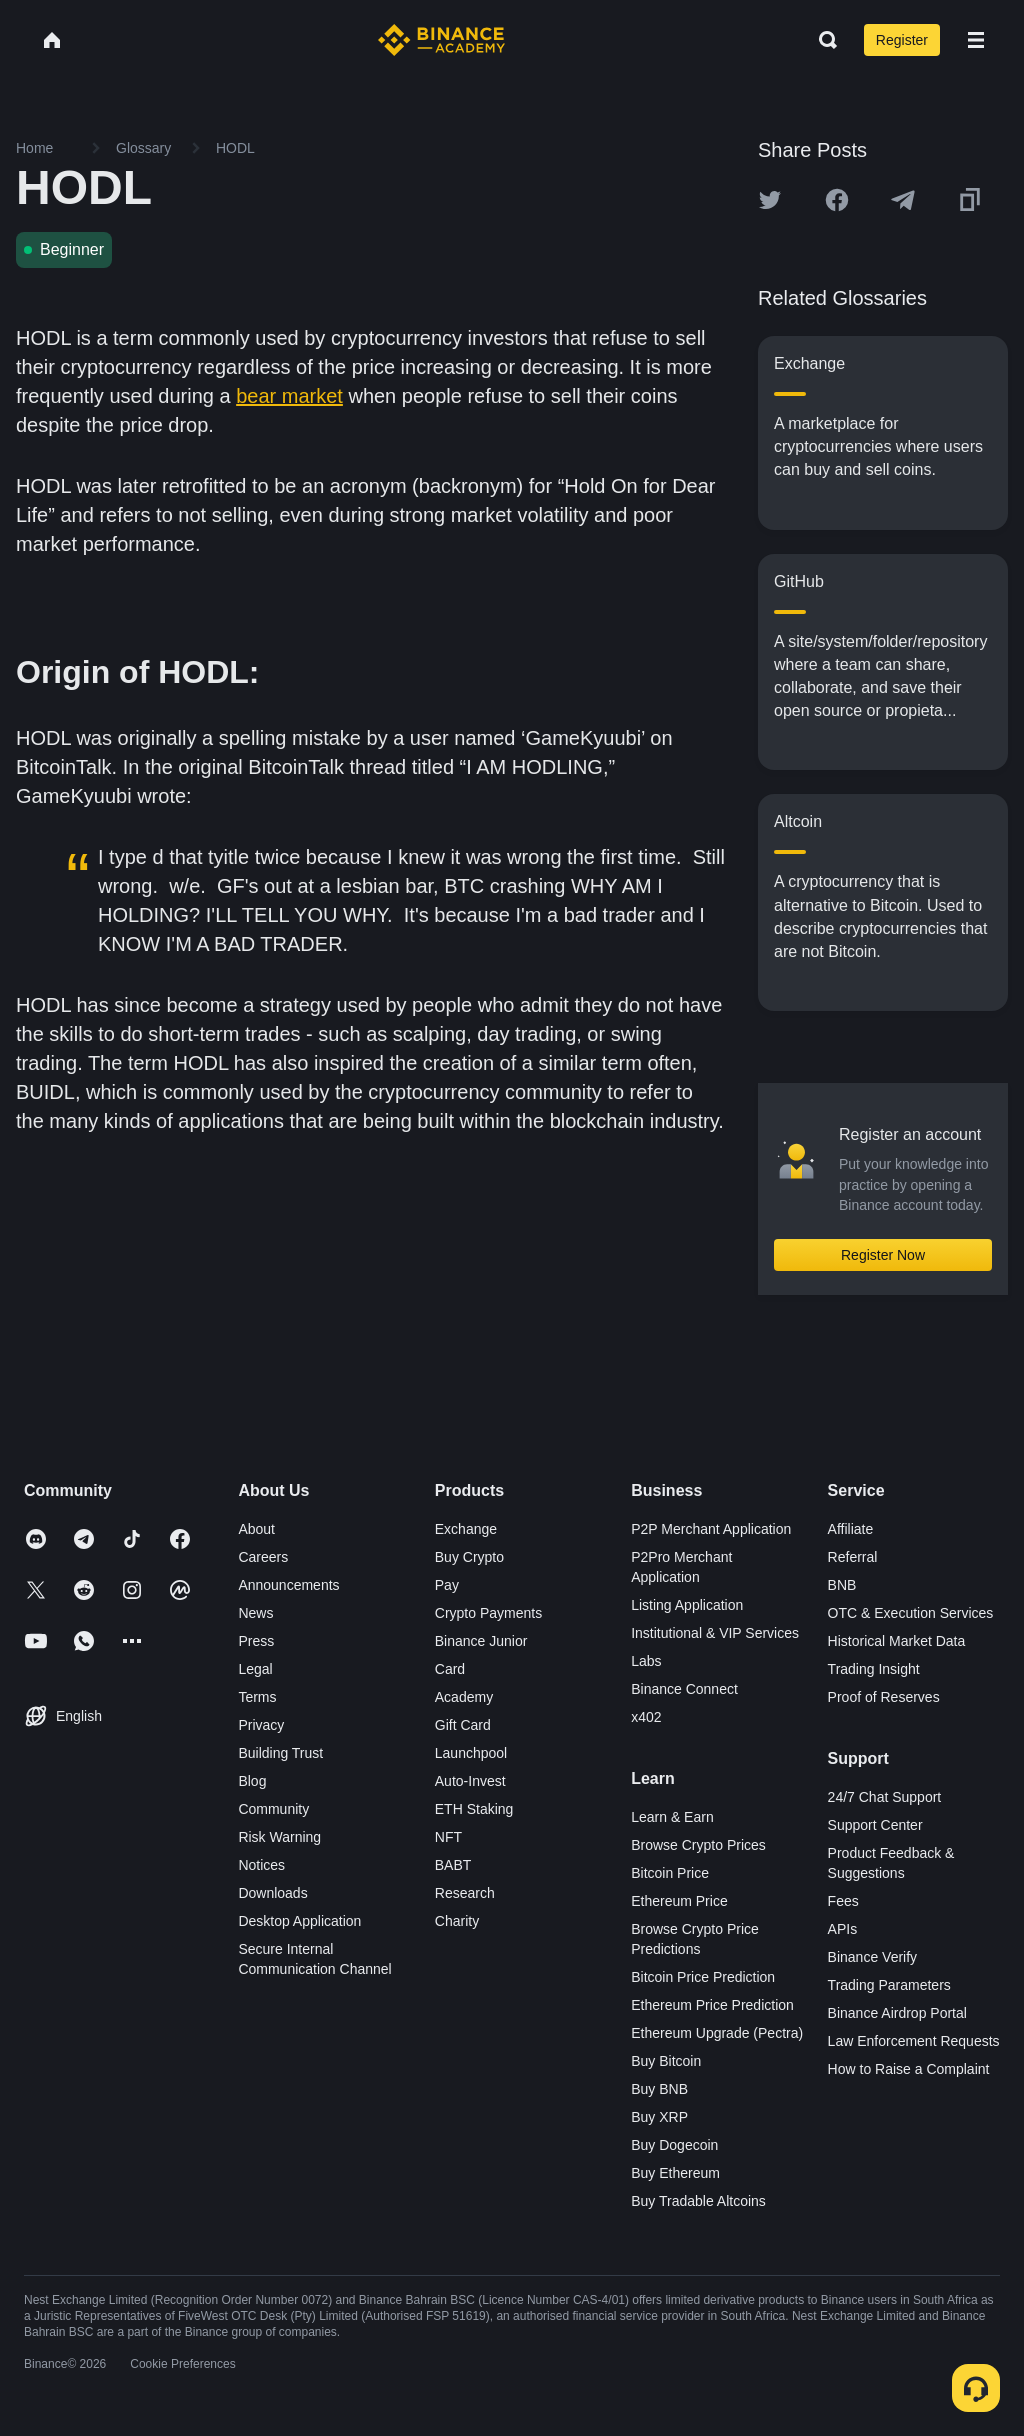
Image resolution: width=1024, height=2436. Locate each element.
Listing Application (687, 1605)
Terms (257, 1697)
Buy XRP (659, 2117)
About (256, 1529)
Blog (252, 1781)
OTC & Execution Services (911, 1613)
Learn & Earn (672, 1817)
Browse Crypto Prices (698, 1845)
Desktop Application (299, 1921)
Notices (261, 1865)
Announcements (288, 1585)
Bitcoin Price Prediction (703, 1977)
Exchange (466, 1529)
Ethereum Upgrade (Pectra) (717, 2033)
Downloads (272, 1893)
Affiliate (851, 1529)
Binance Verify (873, 1957)
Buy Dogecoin (674, 2145)
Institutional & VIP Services (715, 1633)
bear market (289, 396)
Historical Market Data (897, 1641)
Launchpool (471, 1753)
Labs (646, 1661)
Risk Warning (279, 1837)
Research (465, 1893)
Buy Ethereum (675, 2173)
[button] (976, 40)
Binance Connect (684, 1689)
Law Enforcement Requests (914, 2041)
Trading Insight (874, 1669)
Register (902, 40)
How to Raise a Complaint (909, 2069)
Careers (263, 1557)
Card (450, 1669)
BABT (453, 1865)
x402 (646, 1717)
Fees (843, 1901)
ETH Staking (474, 1809)
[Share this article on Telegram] (903, 200)
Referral (853, 1557)
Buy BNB (659, 2089)
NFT (448, 1837)
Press (256, 1641)
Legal (255, 1669)
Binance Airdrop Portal (897, 2013)
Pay (447, 1585)
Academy (464, 1697)
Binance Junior (481, 1641)
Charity (457, 1921)
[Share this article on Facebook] (837, 200)
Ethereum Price (679, 1901)
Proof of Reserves (884, 1697)
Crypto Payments (488, 1613)
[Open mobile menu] (976, 40)
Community (273, 1809)
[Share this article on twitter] (770, 200)
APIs (843, 1929)
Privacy (261, 1725)
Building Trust (280, 1753)
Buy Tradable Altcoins (698, 2201)
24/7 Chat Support (885, 1797)
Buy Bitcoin (666, 2061)
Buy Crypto (469, 1557)
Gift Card (463, 1725)
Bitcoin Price (670, 1873)
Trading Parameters (889, 1985)
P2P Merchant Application (711, 1529)
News (255, 1613)
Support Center (875, 1825)
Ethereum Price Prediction (712, 2005)
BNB (842, 1585)
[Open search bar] (822, 40)
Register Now (883, 1255)
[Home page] (441, 40)
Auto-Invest (470, 1781)
